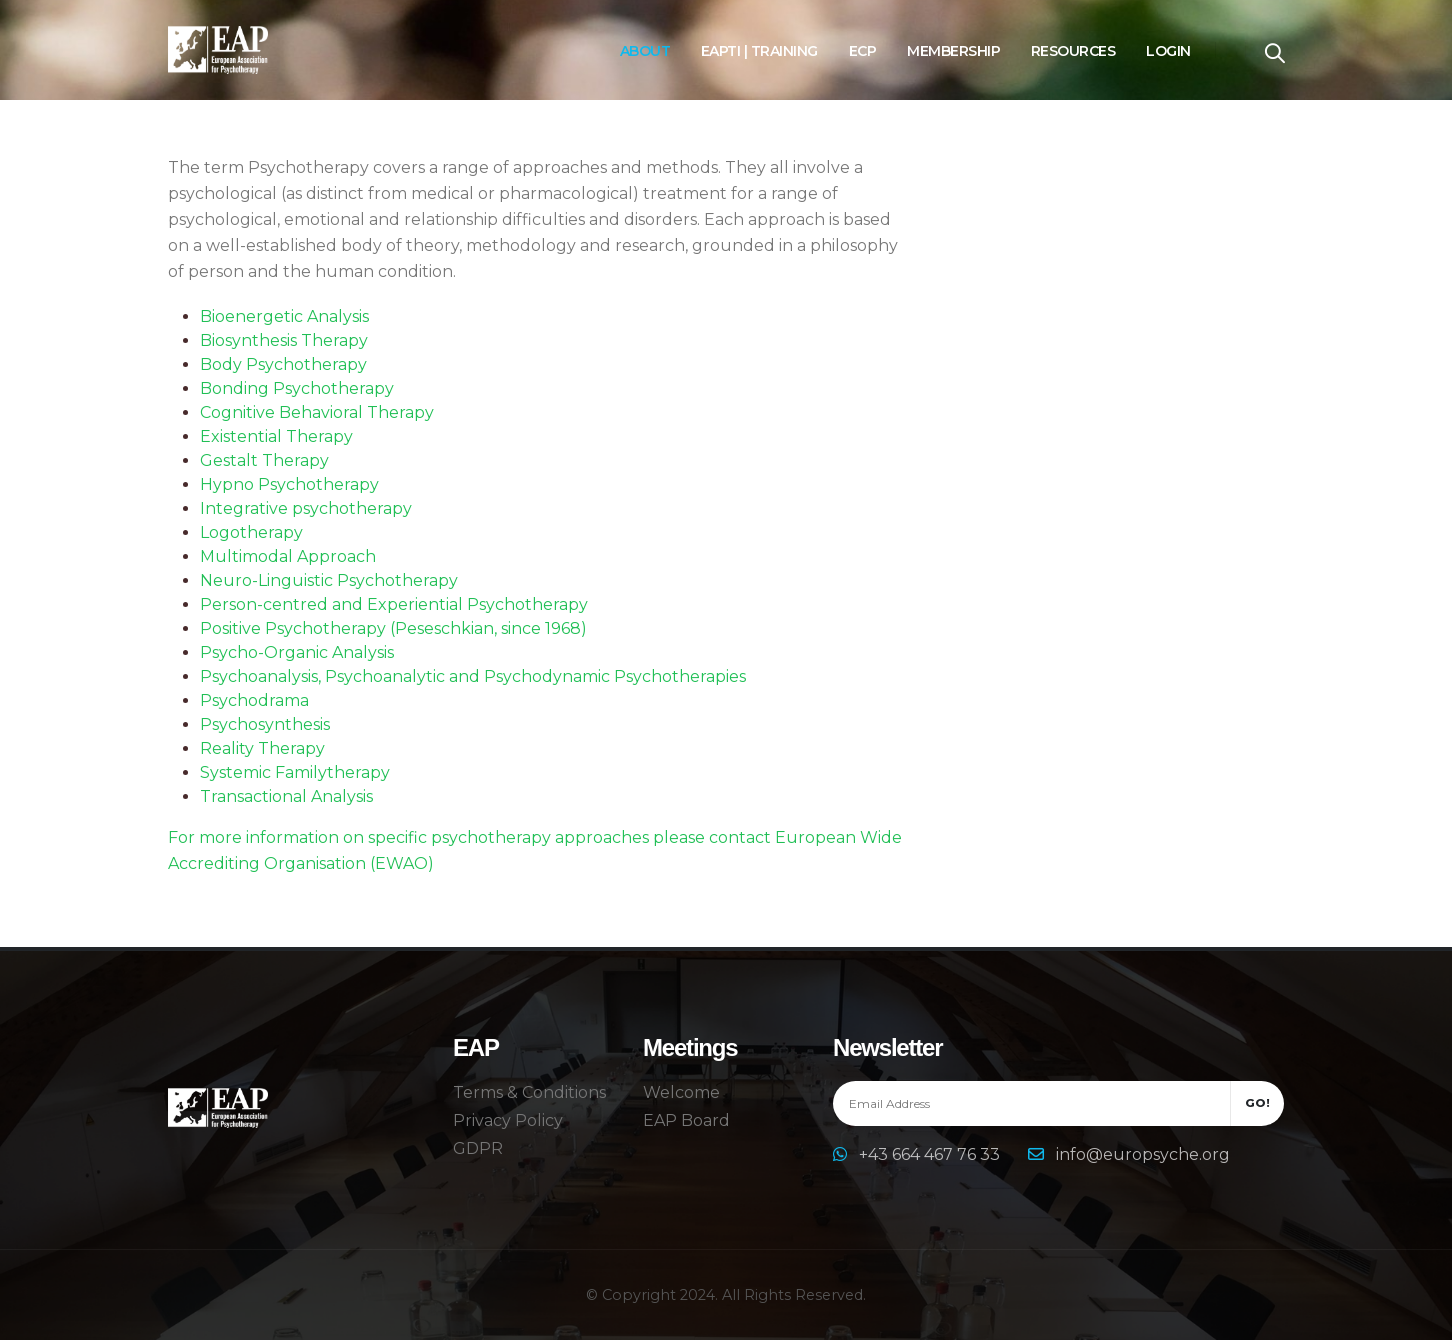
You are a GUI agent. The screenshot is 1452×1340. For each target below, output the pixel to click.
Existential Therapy (276, 436)
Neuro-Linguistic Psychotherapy (329, 580)
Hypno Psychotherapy (289, 484)
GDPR (478, 1148)
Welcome (681, 1092)
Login (1168, 51)
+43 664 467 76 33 (931, 1154)
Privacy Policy (508, 1120)
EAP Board (686, 1120)
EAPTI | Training (759, 51)
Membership (953, 51)
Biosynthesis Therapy (284, 340)
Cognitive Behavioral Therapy (317, 412)
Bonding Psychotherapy (297, 388)
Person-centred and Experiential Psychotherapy (394, 604)
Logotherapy (251, 532)
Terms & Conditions (529, 1092)
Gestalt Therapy (264, 460)
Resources (1073, 51)
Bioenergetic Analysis (284, 316)
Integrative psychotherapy (306, 508)
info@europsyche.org (1143, 1154)
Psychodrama (254, 700)
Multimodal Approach (288, 556)
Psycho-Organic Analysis (297, 652)
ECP (863, 51)
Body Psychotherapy (283, 364)
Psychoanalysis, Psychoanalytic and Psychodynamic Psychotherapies (473, 676)
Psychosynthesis (265, 724)
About (645, 51)
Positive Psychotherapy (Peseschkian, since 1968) (393, 628)
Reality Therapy (262, 748)
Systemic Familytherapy (295, 772)
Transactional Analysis (286, 796)
